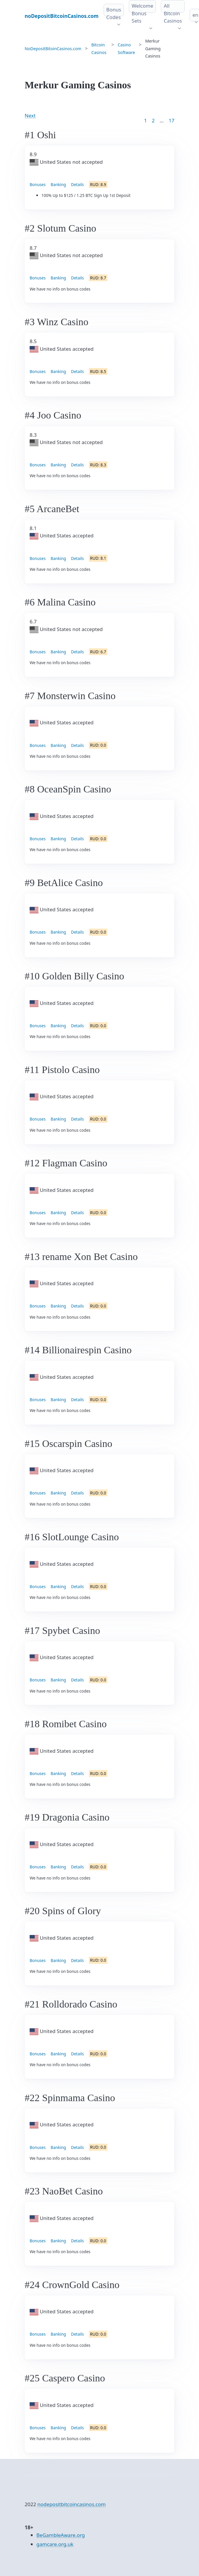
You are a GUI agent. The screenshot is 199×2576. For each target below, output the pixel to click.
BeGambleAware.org (60, 2535)
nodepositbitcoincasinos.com (71, 2504)
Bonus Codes (113, 13)
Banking (58, 184)
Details (77, 184)
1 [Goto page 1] (145, 120)
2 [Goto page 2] (153, 120)
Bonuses (38, 184)
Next (30, 115)
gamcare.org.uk (54, 2544)
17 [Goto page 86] (171, 120)
